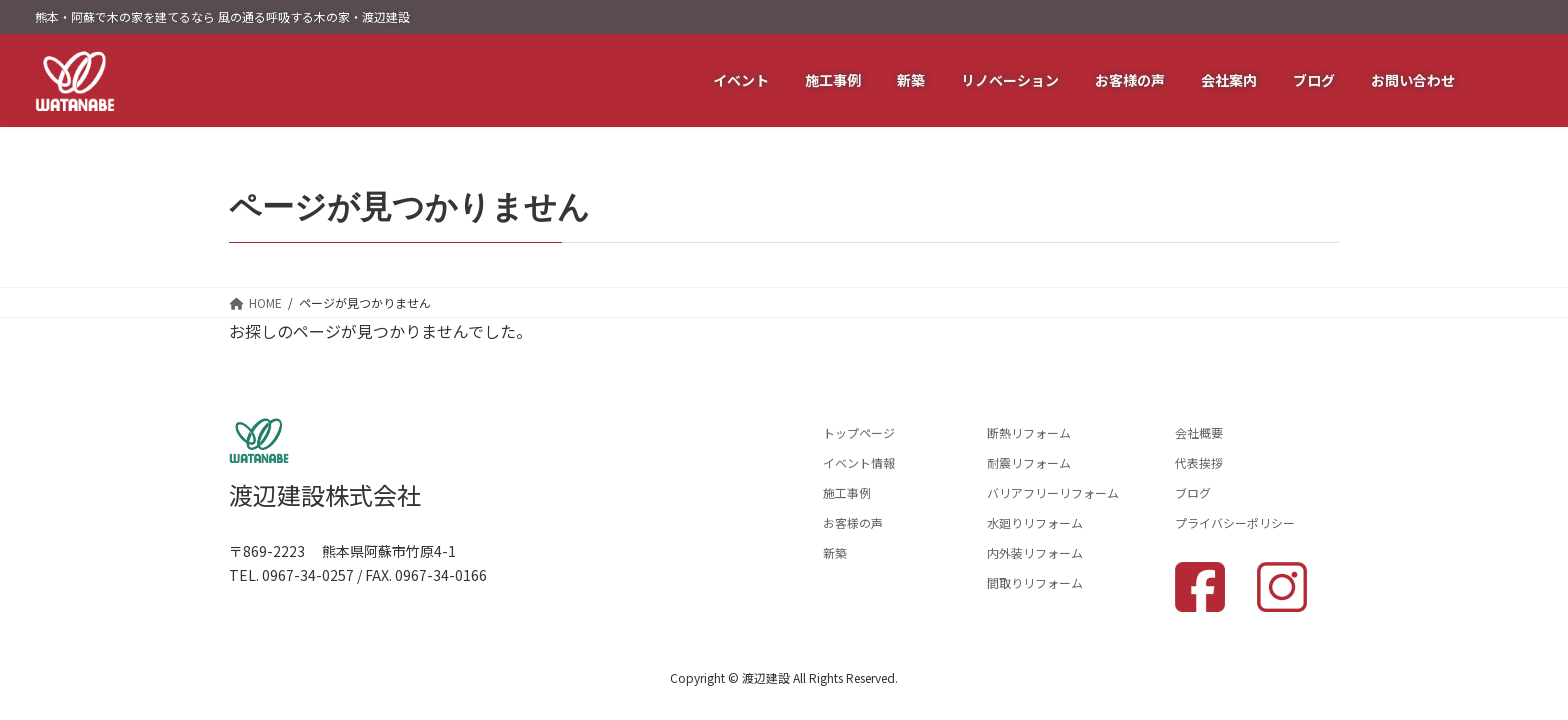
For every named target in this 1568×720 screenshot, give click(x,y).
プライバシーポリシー (1235, 522)
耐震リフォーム (1029, 462)
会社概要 (1199, 432)
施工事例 (847, 492)
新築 (835, 552)
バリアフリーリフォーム (1053, 492)
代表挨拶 (1199, 462)
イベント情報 (859, 462)
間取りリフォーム (1035, 582)
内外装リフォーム (1035, 552)
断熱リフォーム (1029, 432)
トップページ (859, 432)
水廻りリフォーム (1035, 522)
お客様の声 (853, 522)
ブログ (1193, 492)
